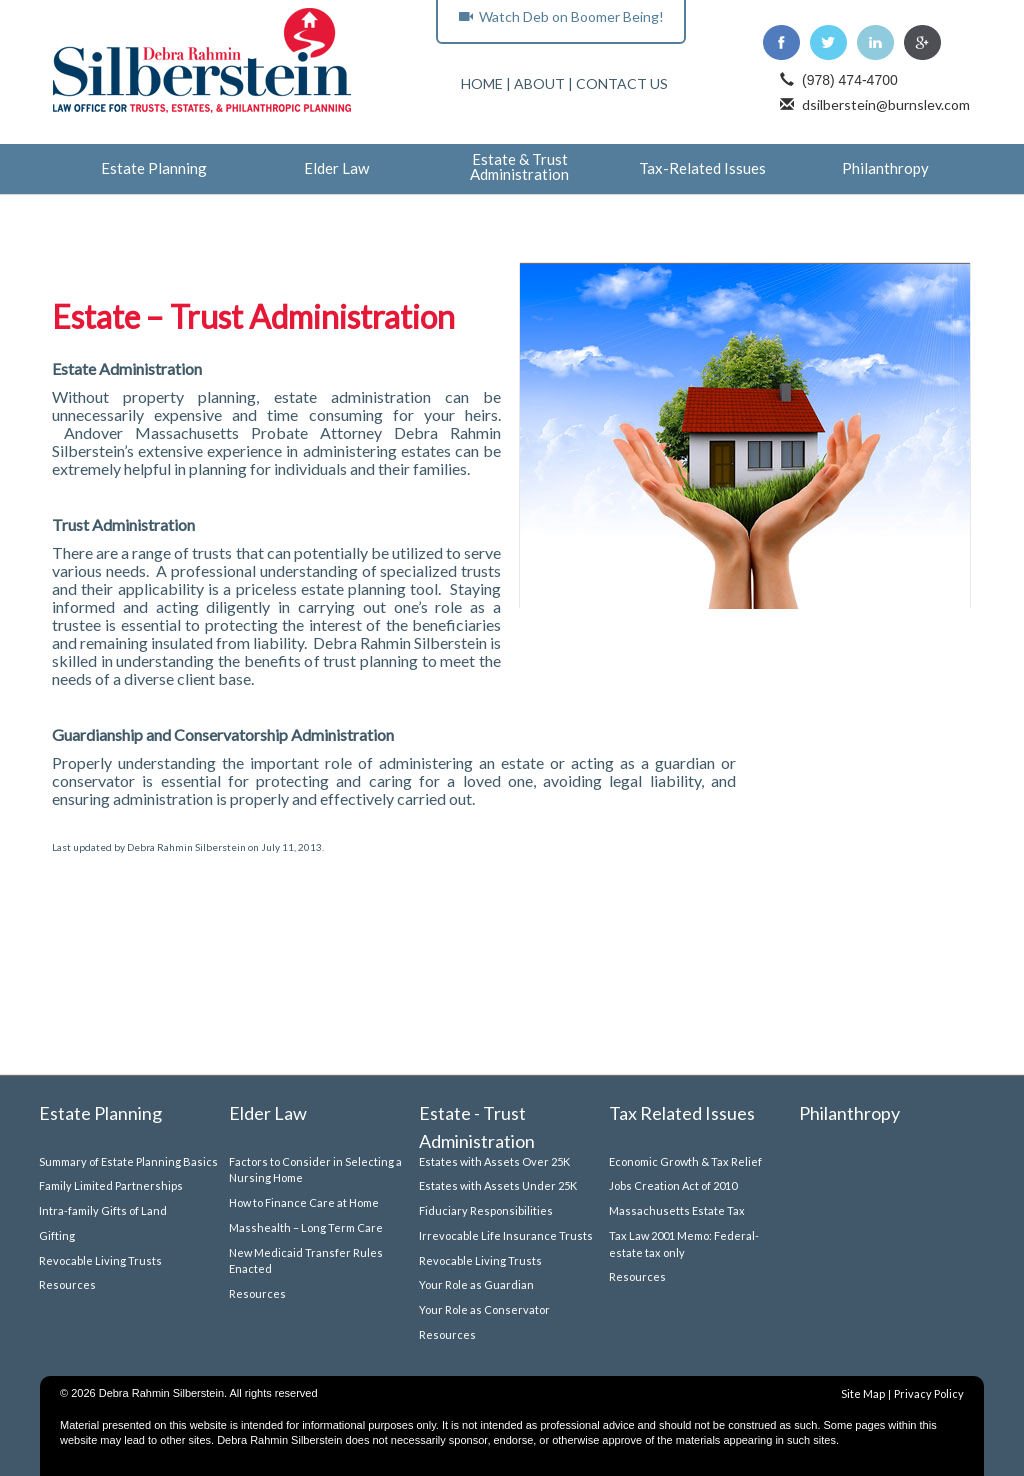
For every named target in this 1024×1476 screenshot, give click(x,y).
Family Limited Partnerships (111, 1185)
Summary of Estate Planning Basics (128, 1161)
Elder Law (336, 169)
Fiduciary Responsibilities (486, 1210)
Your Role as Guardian (476, 1284)
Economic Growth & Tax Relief (685, 1161)
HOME (482, 83)
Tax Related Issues (682, 1113)
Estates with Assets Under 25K (498, 1185)
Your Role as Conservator (484, 1309)
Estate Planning (154, 169)
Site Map (863, 1393)
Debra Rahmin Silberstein (186, 847)
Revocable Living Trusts (100, 1260)
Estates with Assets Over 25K (494, 1161)
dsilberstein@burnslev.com (886, 104)
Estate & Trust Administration (519, 167)
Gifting (57, 1235)
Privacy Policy (929, 1393)
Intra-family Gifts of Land (103, 1210)
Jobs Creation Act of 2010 (673, 1185)
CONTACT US (622, 83)
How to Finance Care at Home (304, 1202)
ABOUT (539, 83)
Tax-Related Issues (702, 169)
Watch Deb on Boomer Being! (561, 16)
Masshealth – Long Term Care (306, 1227)
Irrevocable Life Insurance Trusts (506, 1235)
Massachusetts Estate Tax (677, 1210)
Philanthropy (885, 169)
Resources (67, 1284)
